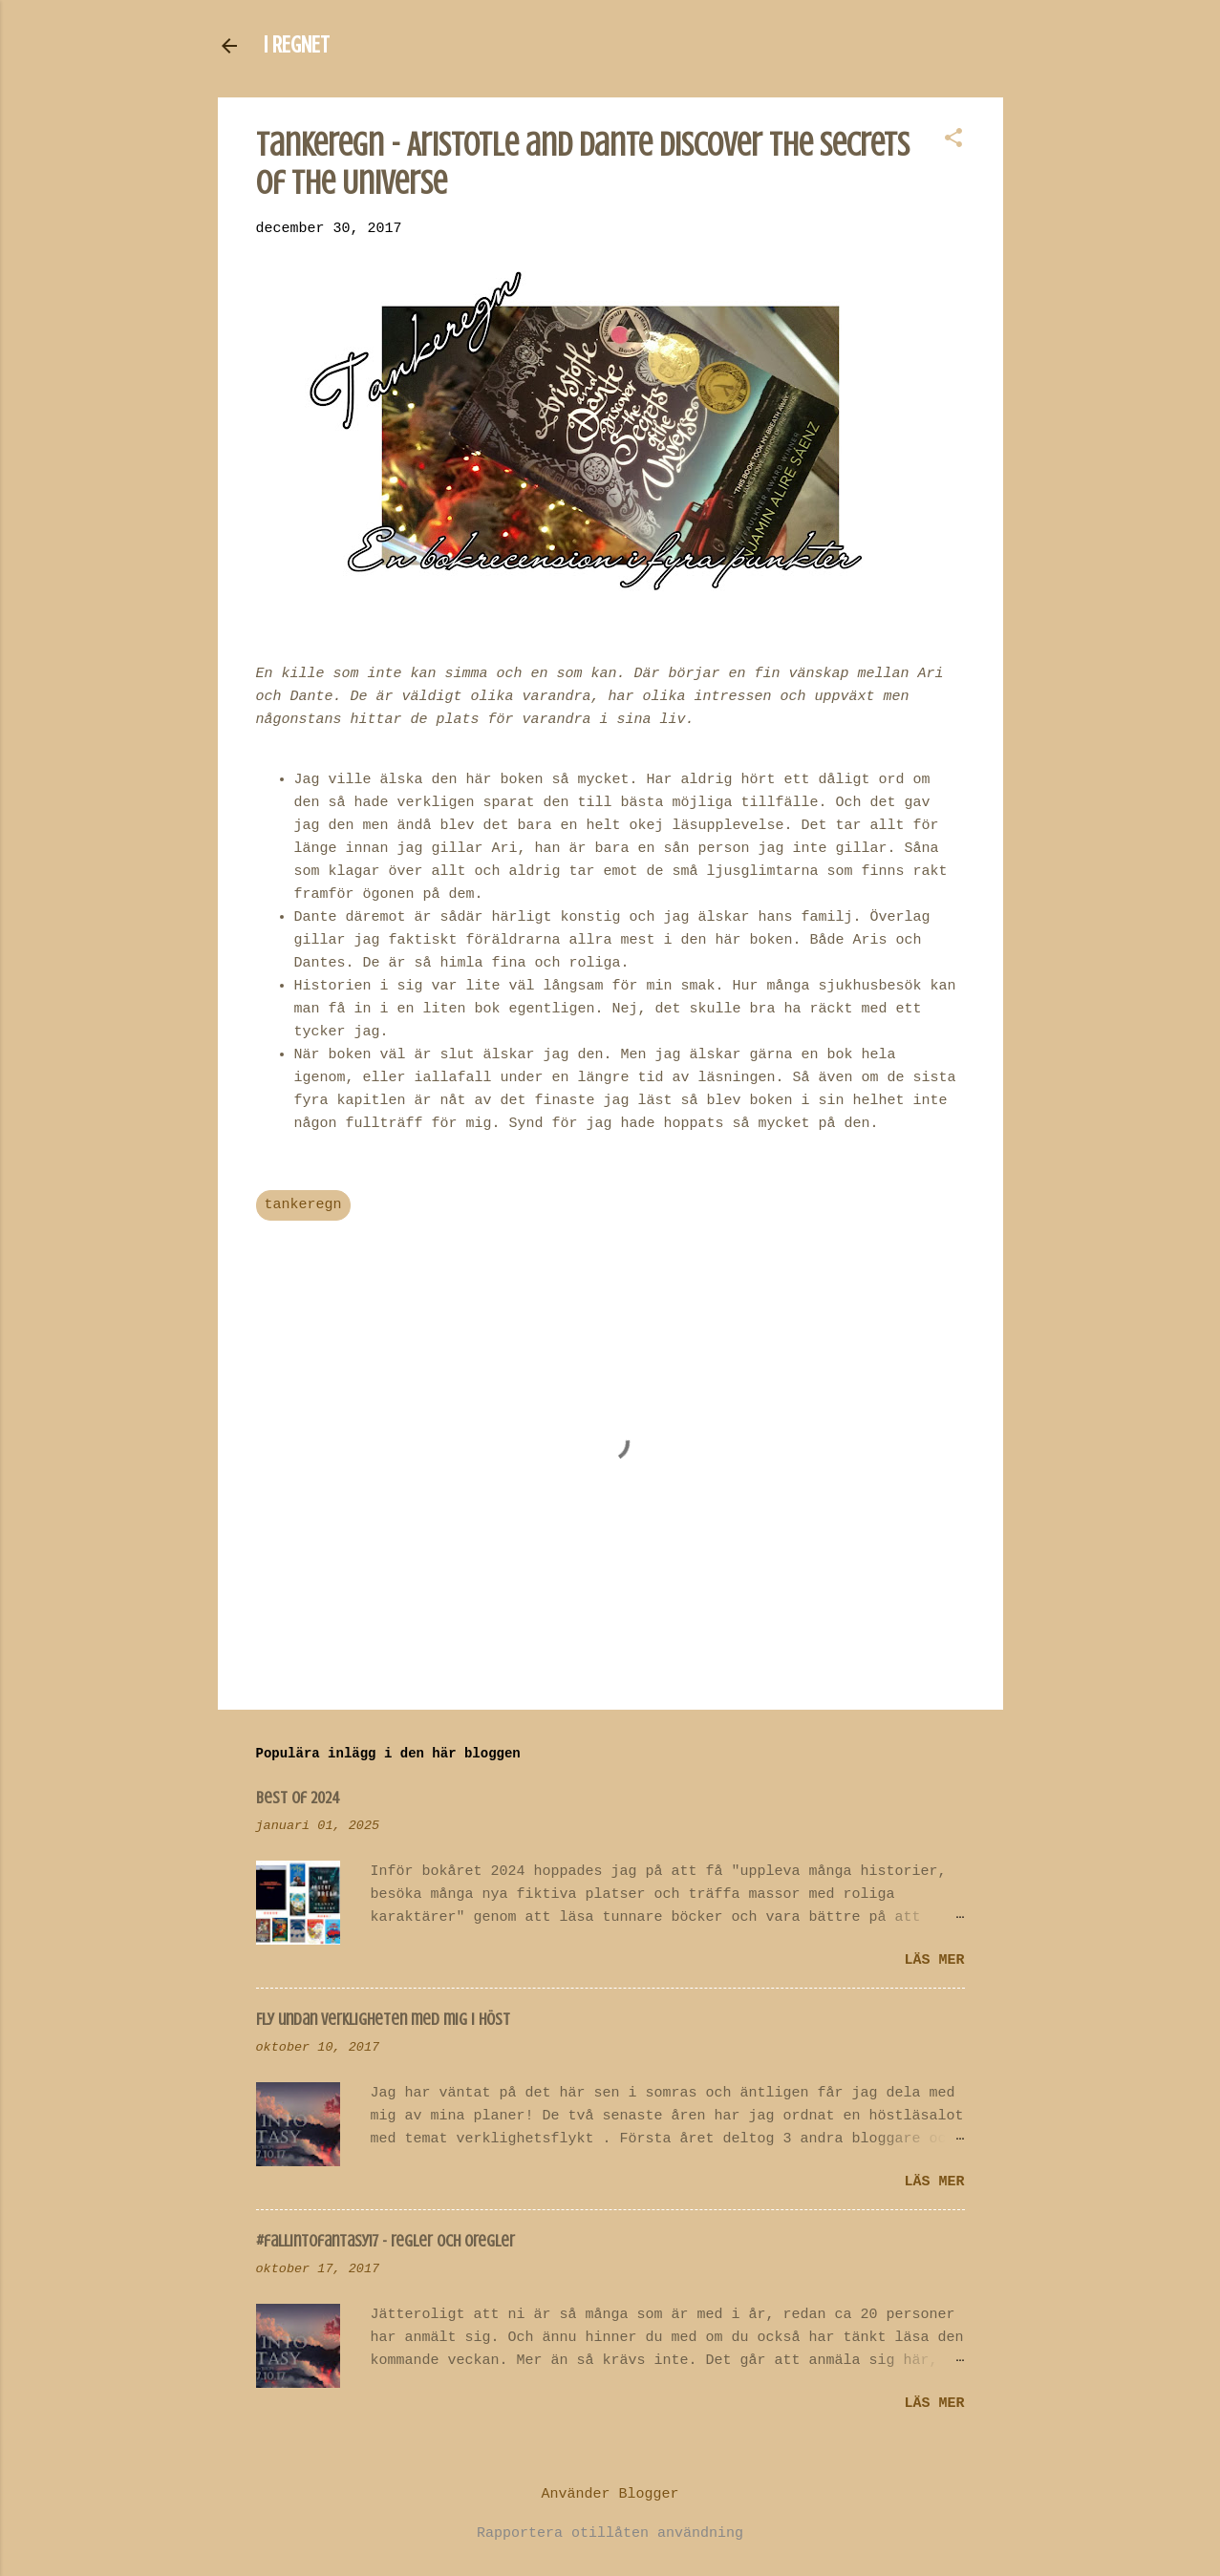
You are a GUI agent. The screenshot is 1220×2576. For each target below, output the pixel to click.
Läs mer (934, 1960)
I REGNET (297, 45)
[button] (953, 140)
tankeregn (303, 1205)
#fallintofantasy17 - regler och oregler (385, 2240)
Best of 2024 (298, 1797)
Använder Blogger (609, 2494)
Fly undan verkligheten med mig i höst (383, 2019)
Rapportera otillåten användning (610, 2533)
